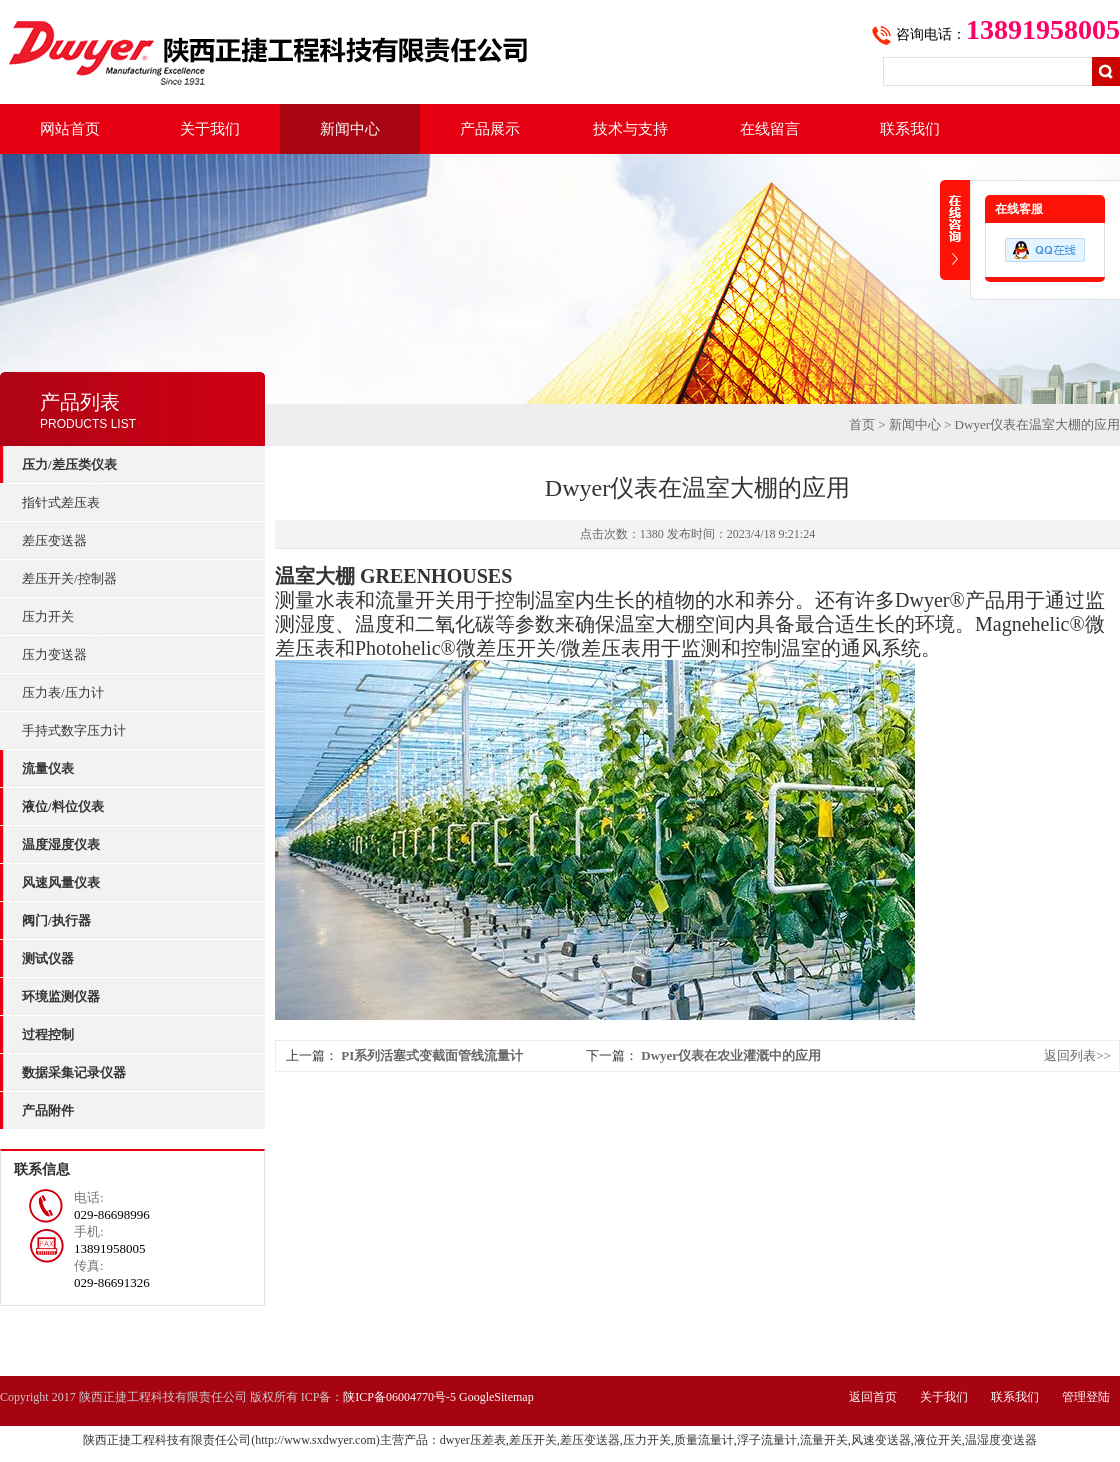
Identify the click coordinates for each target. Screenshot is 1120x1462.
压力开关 (48, 616)
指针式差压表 (61, 502)
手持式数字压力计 (74, 730)
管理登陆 (1086, 1397)
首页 (862, 424)
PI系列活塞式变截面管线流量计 (432, 1055)
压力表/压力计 (63, 692)
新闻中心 (350, 129)
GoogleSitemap (496, 1397)
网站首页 (70, 129)
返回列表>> (1077, 1055)
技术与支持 (630, 129)
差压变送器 (54, 540)
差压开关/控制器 (69, 578)
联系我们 (910, 129)
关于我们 (210, 129)
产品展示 (490, 129)
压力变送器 (54, 654)
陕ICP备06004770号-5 (399, 1397)
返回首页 (873, 1397)
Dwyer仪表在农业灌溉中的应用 (731, 1055)
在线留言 (770, 129)
